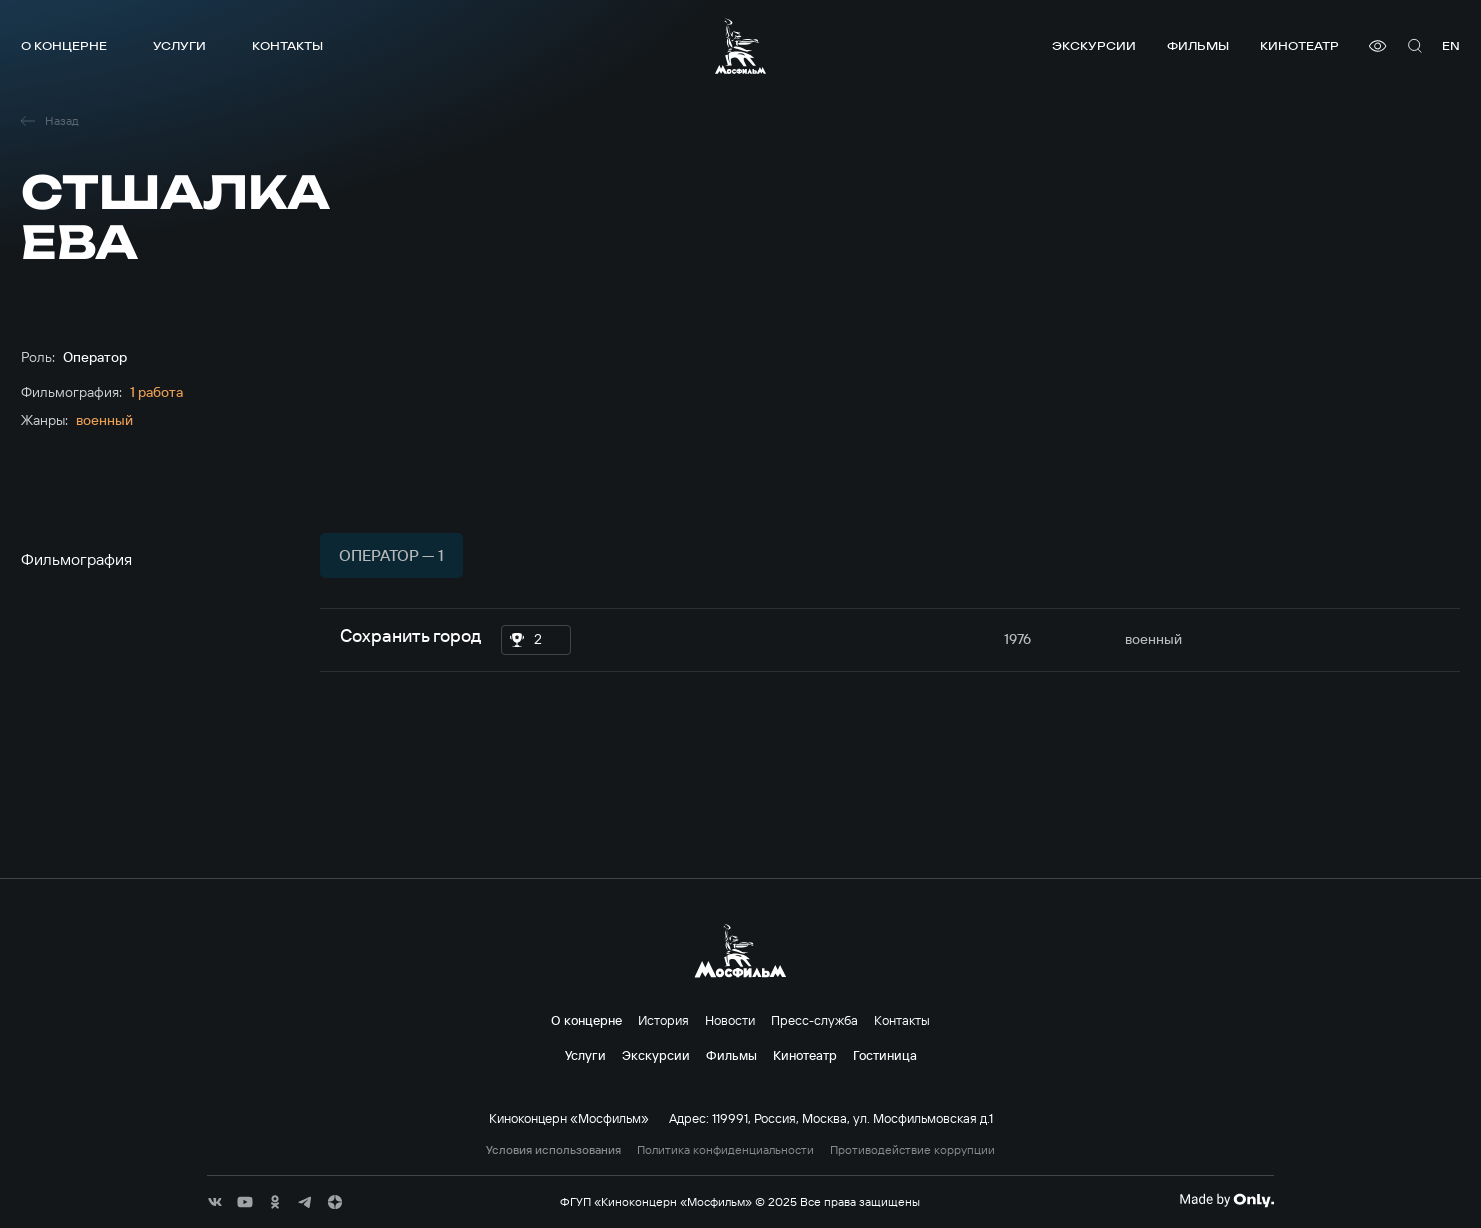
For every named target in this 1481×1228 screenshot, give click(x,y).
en (1451, 45)
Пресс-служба (814, 1020)
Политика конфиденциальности (725, 1150)
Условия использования (553, 1150)
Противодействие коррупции (912, 1150)
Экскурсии (1094, 45)
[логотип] (740, 46)
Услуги (179, 45)
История (663, 1020)
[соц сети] (215, 1202)
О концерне (64, 45)
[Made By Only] (1226, 1200)
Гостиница (885, 1055)
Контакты (287, 45)
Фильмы (1198, 45)
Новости (730, 1020)
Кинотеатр (1299, 45)
